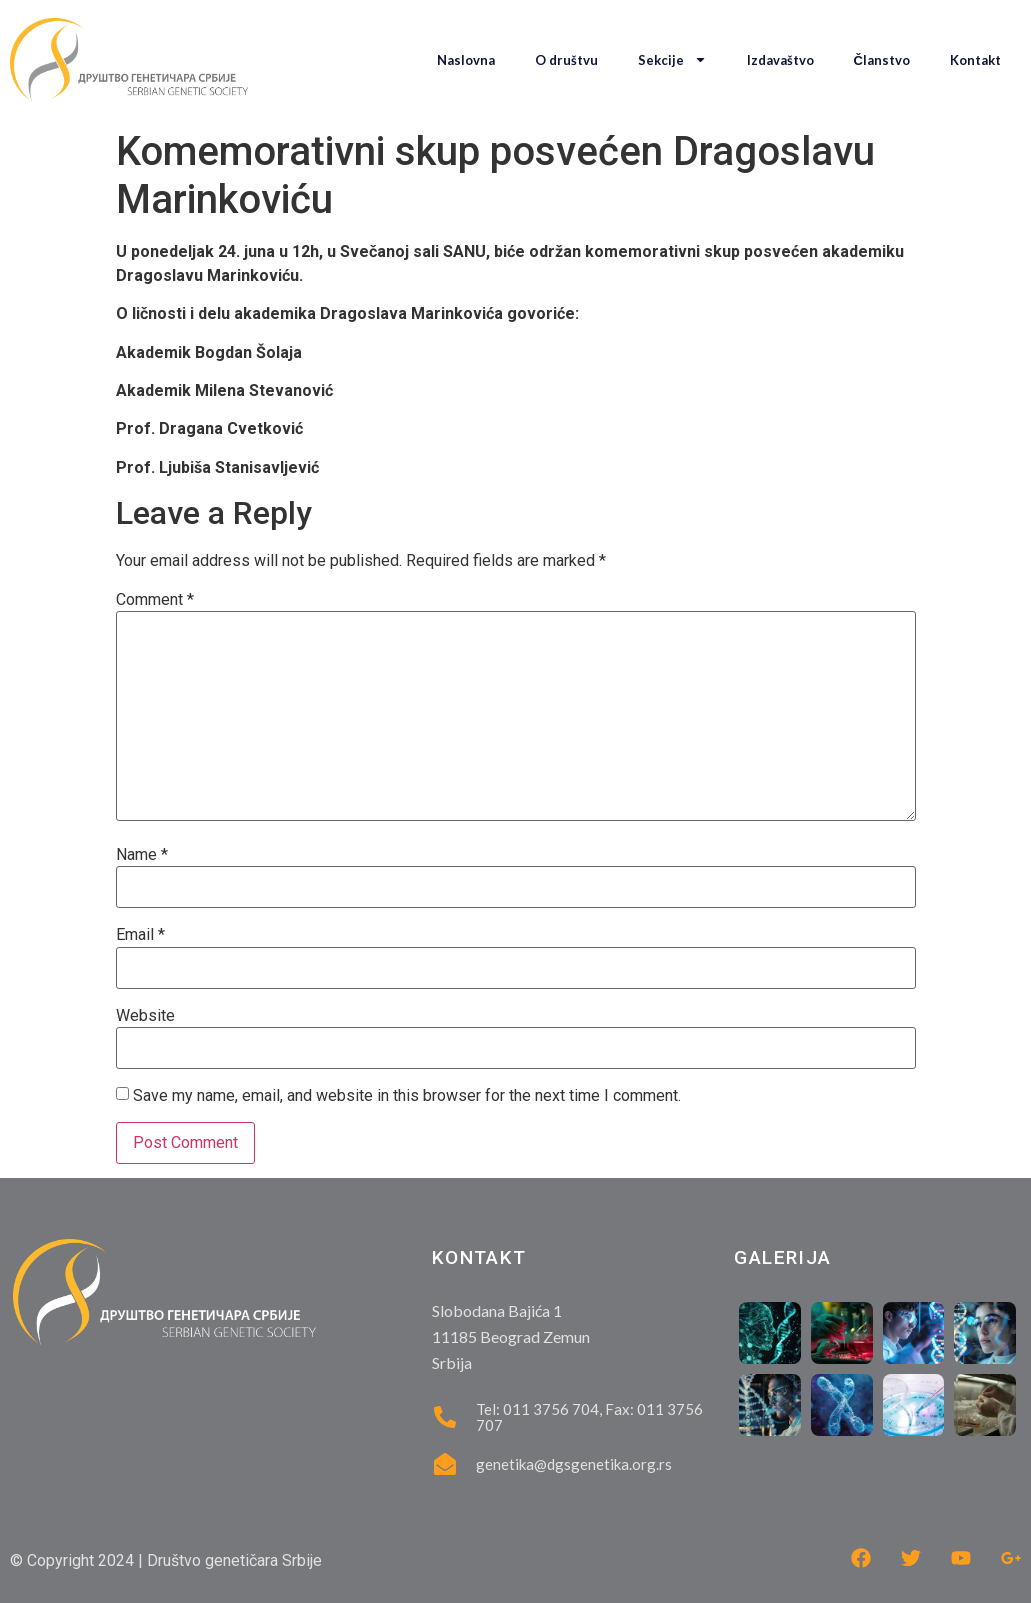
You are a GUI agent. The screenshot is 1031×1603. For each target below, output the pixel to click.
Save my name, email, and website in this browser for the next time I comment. (407, 1096)
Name (142, 855)
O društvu (566, 60)
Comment (155, 600)
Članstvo (882, 60)
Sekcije (672, 59)
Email (140, 935)
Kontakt (975, 60)
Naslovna (466, 60)
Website (145, 1016)
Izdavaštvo (780, 60)
